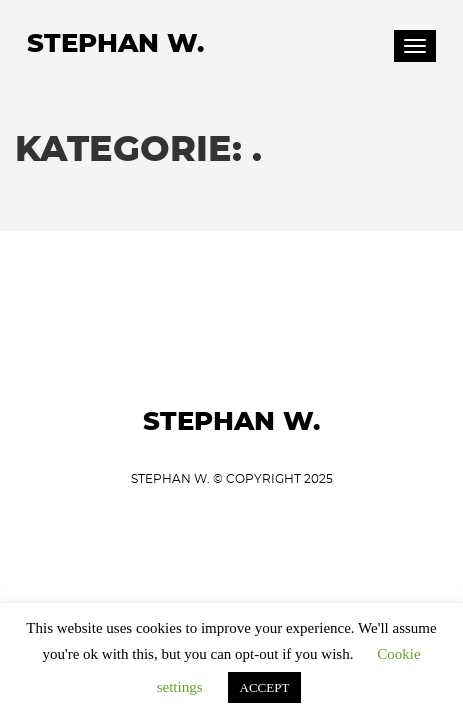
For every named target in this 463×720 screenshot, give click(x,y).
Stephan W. (115, 44)
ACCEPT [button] (265, 687)
